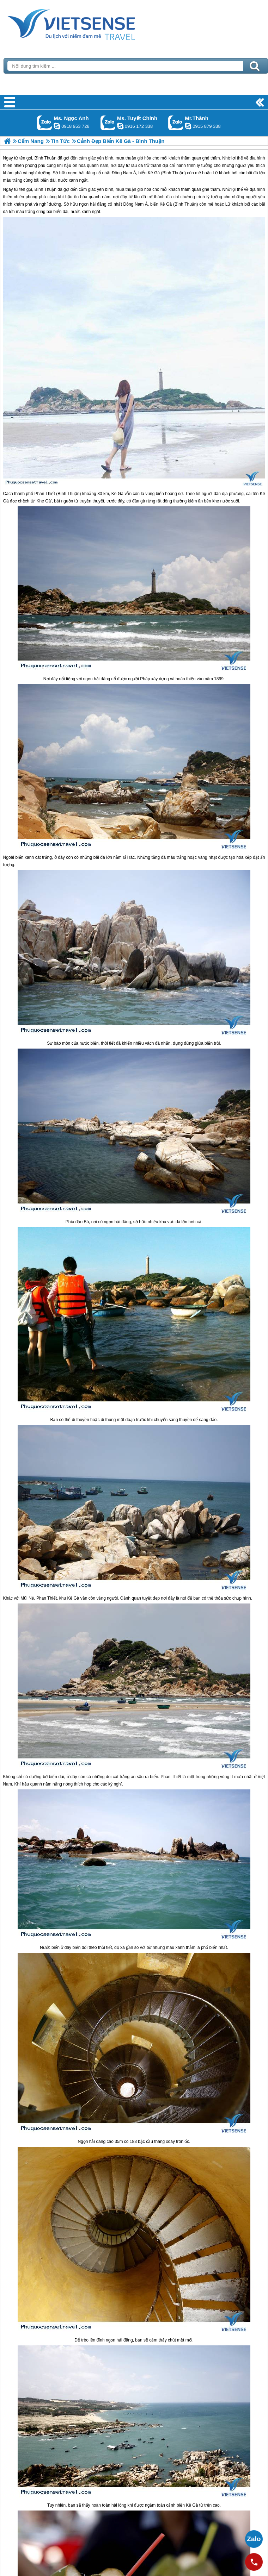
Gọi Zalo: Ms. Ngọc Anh (45, 123)
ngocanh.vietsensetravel (56, 126)
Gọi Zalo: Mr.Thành (176, 123)
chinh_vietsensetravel (120, 126)
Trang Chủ (89, 23)
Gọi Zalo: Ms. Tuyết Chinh (108, 123)
